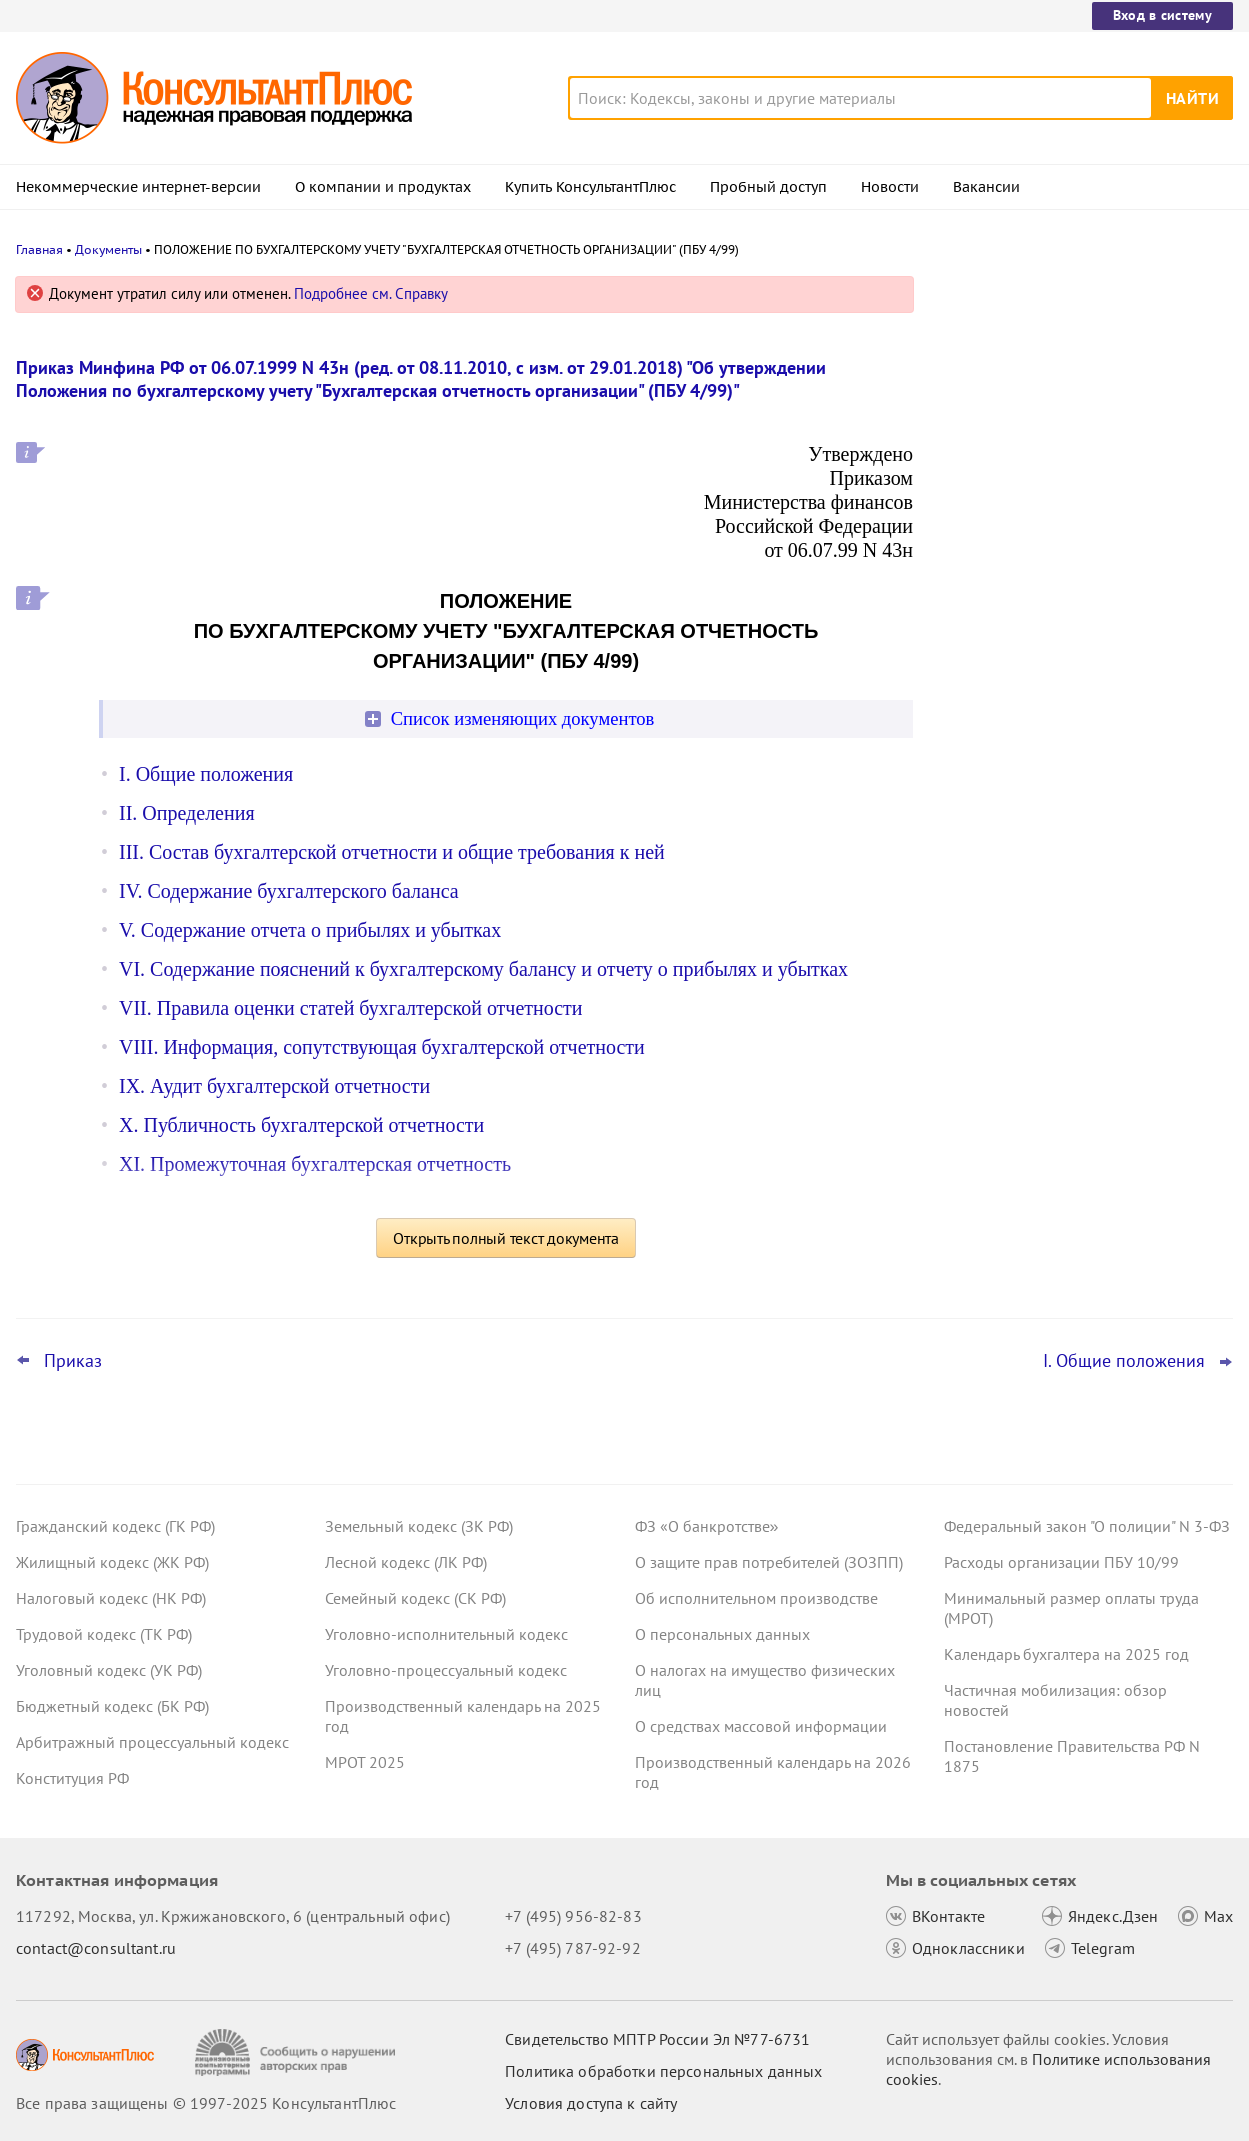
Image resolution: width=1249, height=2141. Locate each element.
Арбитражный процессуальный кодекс (152, 1742)
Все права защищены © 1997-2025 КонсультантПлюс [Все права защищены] (206, 2103)
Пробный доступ (768, 187)
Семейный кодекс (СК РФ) (415, 1598)
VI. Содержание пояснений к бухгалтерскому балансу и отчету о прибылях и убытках (483, 969)
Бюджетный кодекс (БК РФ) (112, 1706)
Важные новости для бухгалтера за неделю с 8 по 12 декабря (1072, 560)
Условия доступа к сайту (591, 2103)
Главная (39, 249)
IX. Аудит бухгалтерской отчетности (274, 1086)
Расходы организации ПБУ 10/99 (1061, 1562)
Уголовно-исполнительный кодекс (446, 1634)
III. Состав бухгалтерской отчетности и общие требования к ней (392, 852)
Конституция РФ (72, 1778)
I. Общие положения (206, 774)
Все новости (995, 723)
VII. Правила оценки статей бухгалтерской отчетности (351, 1008)
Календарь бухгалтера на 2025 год (1066, 1654)
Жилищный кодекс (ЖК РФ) (112, 1562)
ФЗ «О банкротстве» (707, 1526)
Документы (108, 249)
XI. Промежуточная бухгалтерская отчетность (315, 1164)
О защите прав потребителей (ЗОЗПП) (769, 1562)
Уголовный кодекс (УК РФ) (109, 1670)
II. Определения (187, 813)
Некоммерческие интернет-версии (138, 187)
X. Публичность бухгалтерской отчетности (301, 1125)
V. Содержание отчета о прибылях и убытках (310, 930)
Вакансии (986, 187)
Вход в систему (1162, 15)
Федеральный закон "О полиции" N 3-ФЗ (1087, 1526)
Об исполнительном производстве (756, 1598)
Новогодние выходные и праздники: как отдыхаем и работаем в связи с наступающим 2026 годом (1076, 658)
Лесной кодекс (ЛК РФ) (406, 1562)
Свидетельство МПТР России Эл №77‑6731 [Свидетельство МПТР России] (657, 2039)
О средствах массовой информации (761, 1726)
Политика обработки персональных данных (663, 2071)
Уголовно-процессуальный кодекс (446, 1670)
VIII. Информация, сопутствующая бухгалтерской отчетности (382, 1047)
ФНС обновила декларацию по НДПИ (1079, 480)
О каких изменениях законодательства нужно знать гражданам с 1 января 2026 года (1084, 392)
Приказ (73, 1361)
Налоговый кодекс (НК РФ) (111, 1598)
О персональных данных (722, 1634)
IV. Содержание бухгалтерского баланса (289, 891)
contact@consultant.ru (96, 1948)
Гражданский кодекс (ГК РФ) (115, 1526)
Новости (890, 187)
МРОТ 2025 (365, 1762)
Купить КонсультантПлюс (590, 187)
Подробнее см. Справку (371, 293)
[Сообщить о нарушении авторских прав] (297, 2052)
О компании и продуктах (383, 187)
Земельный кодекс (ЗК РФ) (419, 1526)
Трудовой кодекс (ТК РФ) (104, 1634)
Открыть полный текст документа (506, 1238)
